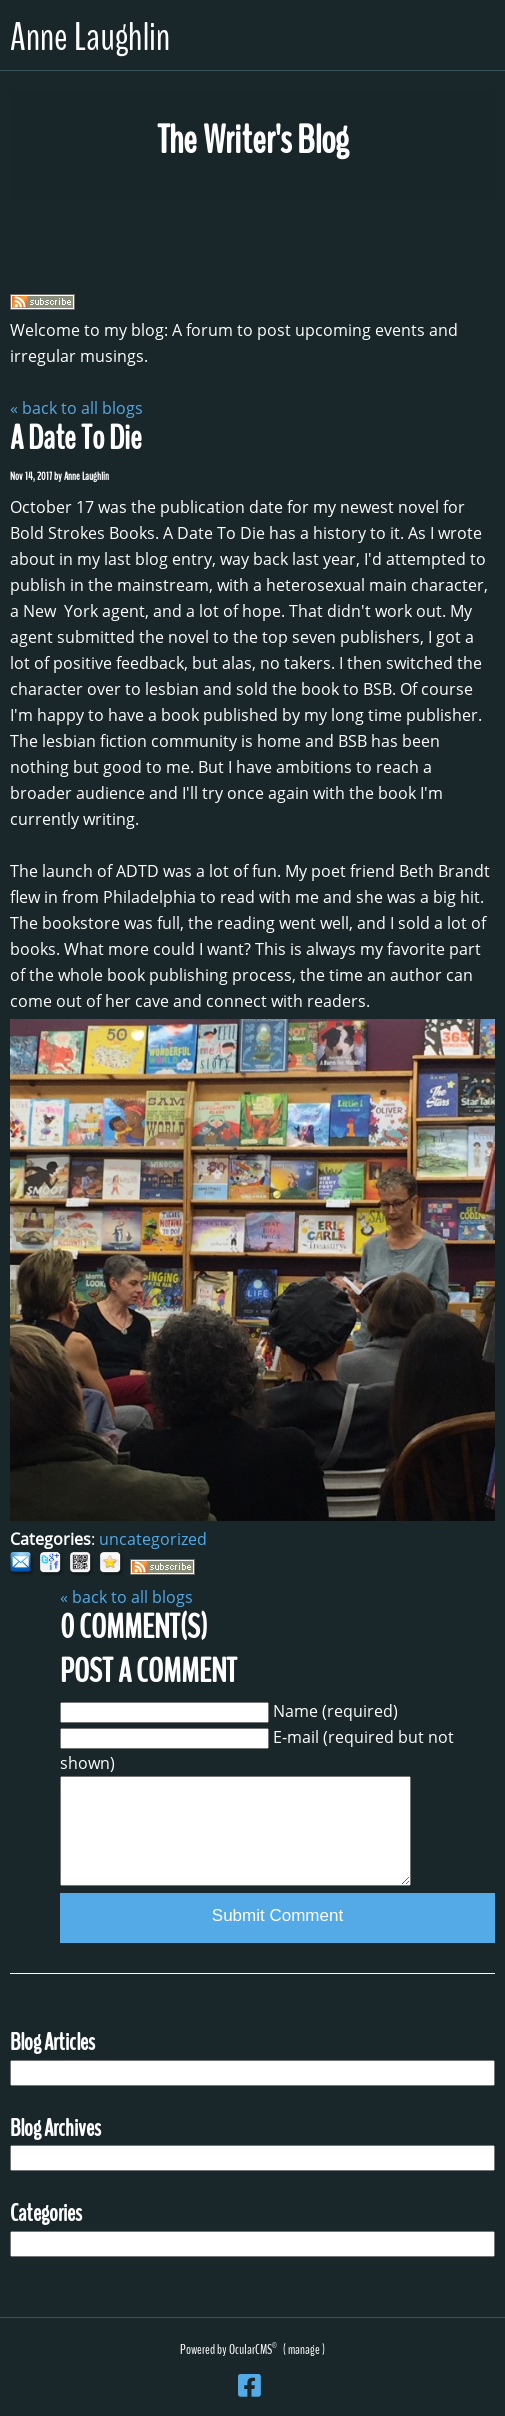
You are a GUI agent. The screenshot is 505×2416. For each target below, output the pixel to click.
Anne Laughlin (90, 37)
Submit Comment (277, 1915)
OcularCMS (253, 2349)
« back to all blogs (76, 408)
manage (304, 2349)
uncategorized (153, 1539)
